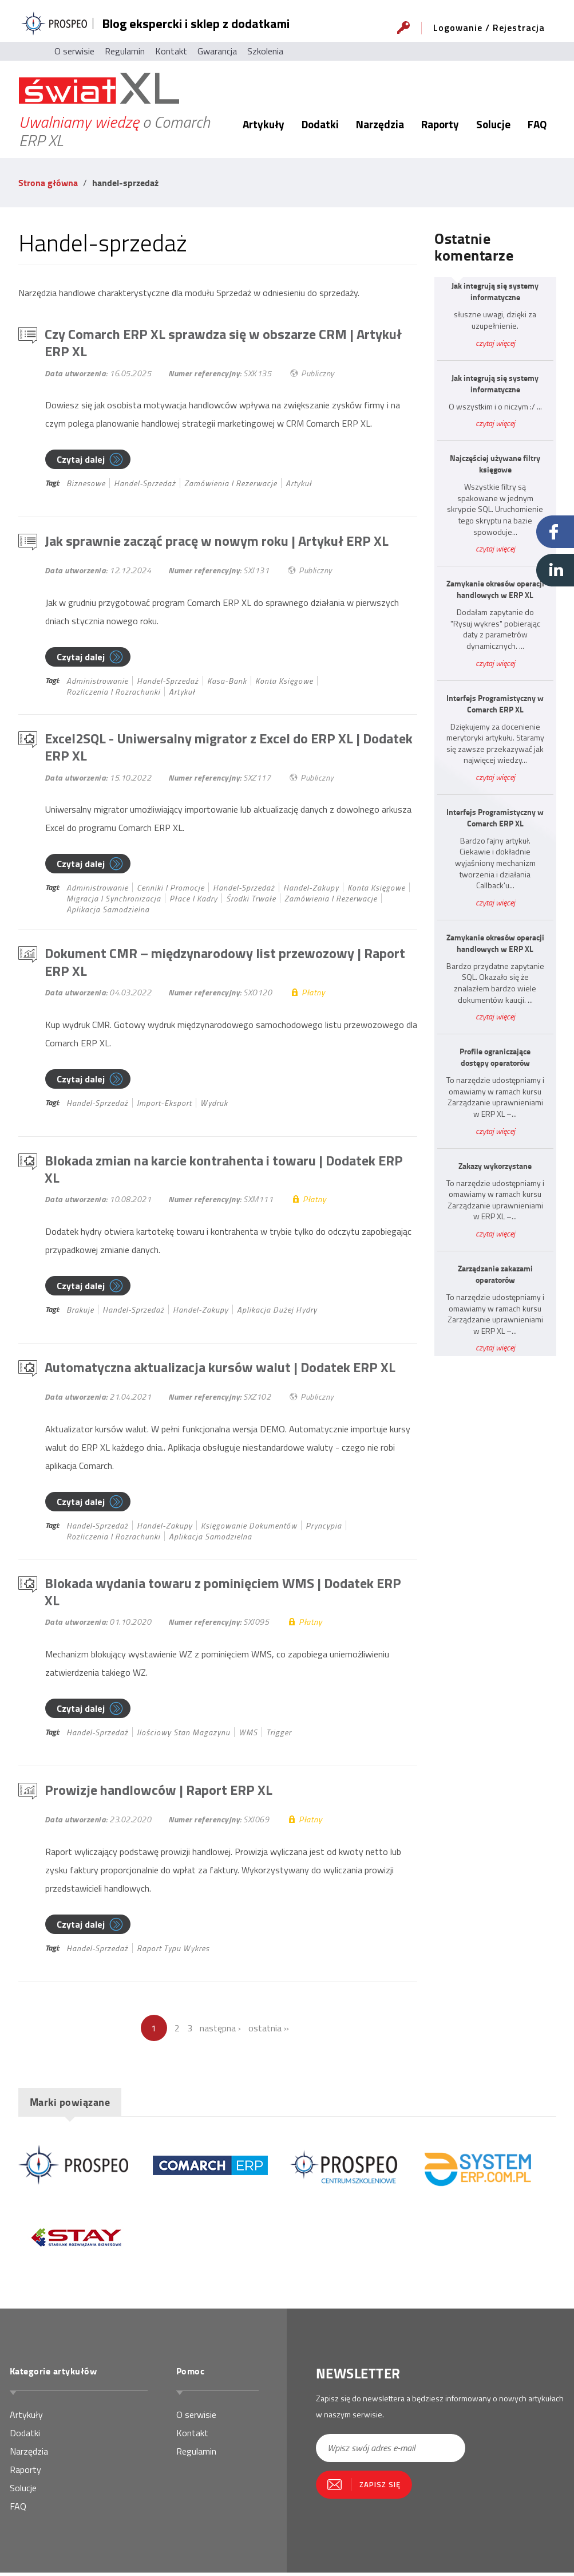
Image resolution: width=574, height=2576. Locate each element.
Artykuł (299, 484)
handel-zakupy (311, 889)
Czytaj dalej (81, 460)
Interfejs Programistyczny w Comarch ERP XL (495, 703)
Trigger (278, 1736)
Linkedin (555, 570)
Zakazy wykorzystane (495, 1166)
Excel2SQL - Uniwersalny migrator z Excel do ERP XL (229, 748)
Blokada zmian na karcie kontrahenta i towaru (224, 1171)
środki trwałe (251, 900)
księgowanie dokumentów (249, 1528)
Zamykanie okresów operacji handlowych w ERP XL (495, 589)
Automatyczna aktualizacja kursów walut (220, 1370)
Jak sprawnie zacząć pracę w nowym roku (217, 541)
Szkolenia (265, 51)
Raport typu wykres (173, 1951)
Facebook (555, 531)
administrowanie (97, 682)
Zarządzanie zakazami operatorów (495, 1274)
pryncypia (324, 1528)
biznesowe (85, 484)
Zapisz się (380, 2488)
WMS (248, 1736)
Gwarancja (217, 51)
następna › (220, 2031)
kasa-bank (227, 682)
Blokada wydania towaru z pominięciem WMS (223, 1594)
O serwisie (74, 51)
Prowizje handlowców (158, 1793)
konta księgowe (284, 682)
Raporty (440, 124)
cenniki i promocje (170, 889)
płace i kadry (193, 900)
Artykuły (263, 124)
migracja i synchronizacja (113, 900)
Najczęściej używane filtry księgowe (495, 463)
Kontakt (171, 51)
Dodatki (320, 124)
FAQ (537, 124)
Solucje (493, 124)
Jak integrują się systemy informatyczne (495, 291)
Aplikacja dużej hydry (277, 1312)
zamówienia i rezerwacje (230, 484)
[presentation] (383, 2532)
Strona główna (48, 182)
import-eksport (164, 1104)
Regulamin (125, 51)
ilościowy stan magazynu (183, 1736)
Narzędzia (380, 124)
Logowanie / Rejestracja (489, 27)
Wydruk (214, 1104)
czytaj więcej (495, 342)
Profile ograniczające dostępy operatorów (495, 1057)
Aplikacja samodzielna (107, 911)
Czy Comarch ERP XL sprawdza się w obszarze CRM (223, 343)
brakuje (80, 1312)
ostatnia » (268, 2031)
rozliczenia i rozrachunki (113, 693)
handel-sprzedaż (145, 484)
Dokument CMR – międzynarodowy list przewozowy (225, 963)
